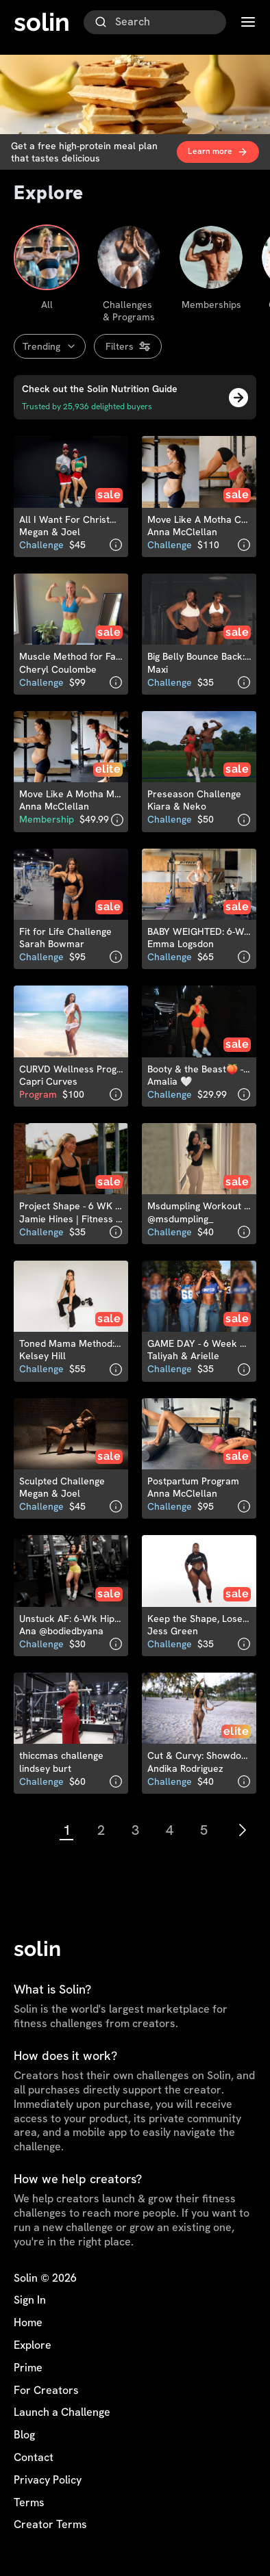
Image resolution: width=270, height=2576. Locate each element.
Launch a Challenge (62, 2412)
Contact (33, 2457)
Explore (32, 2345)
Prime (28, 2368)
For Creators (46, 2390)
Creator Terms (50, 2525)
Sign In (30, 2300)
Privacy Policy (48, 2480)
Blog (24, 2435)
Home (28, 2323)
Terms (29, 2503)
